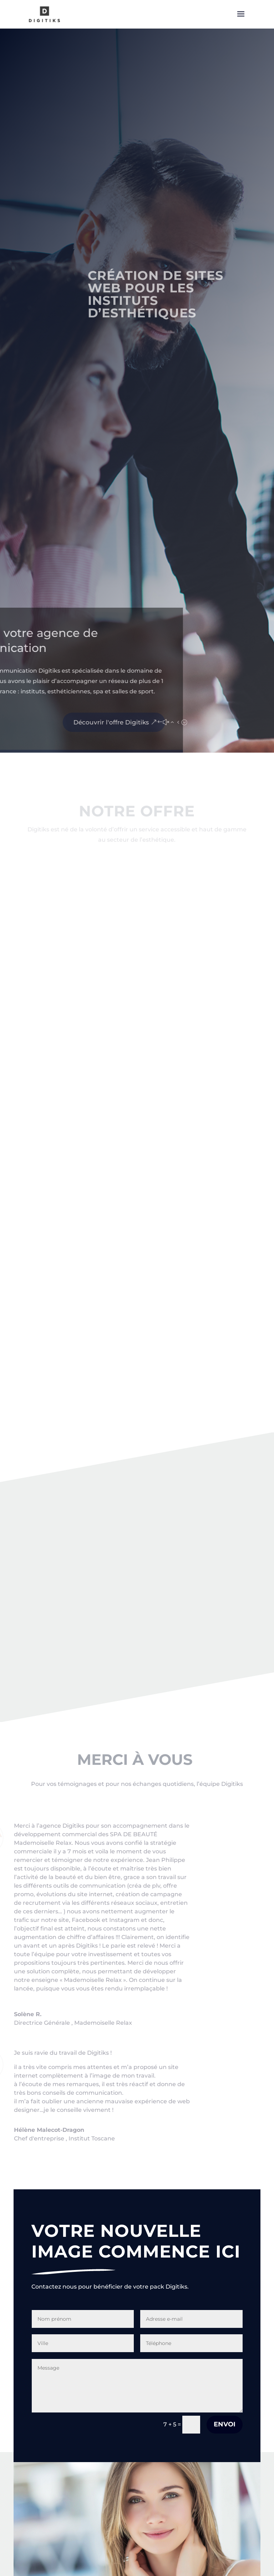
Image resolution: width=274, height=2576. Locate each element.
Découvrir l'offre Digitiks (51, 722)
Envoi (224, 2424)
